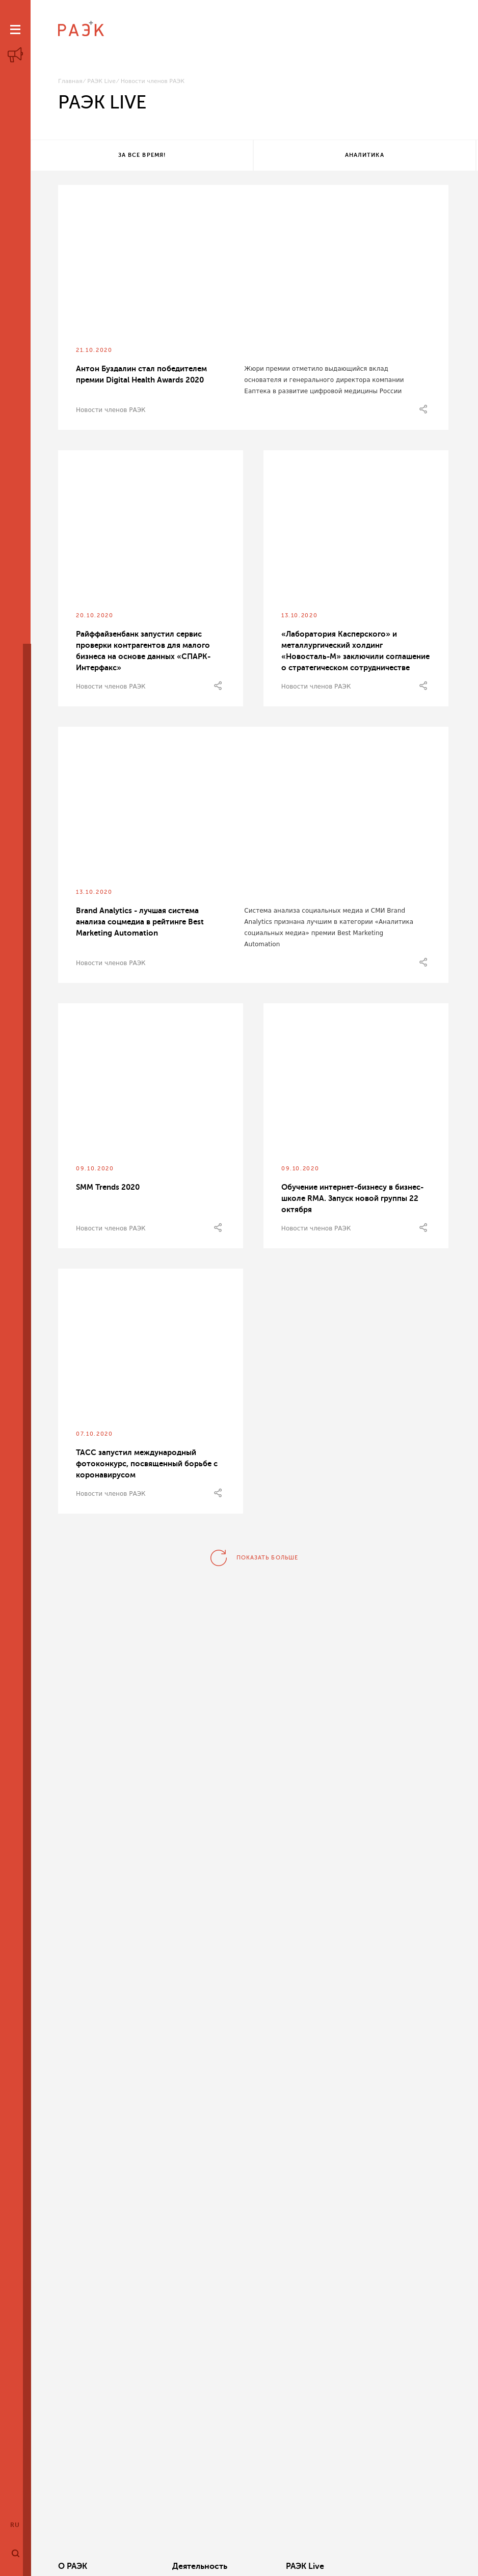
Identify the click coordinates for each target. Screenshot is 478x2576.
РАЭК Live (101, 81)
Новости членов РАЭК (111, 412)
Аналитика (252, 156)
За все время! (104, 156)
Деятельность (168, 2566)
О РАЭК (72, 2566)
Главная (70, 81)
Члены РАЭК (413, 2566)
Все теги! (399, 156)
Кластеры (326, 2566)
